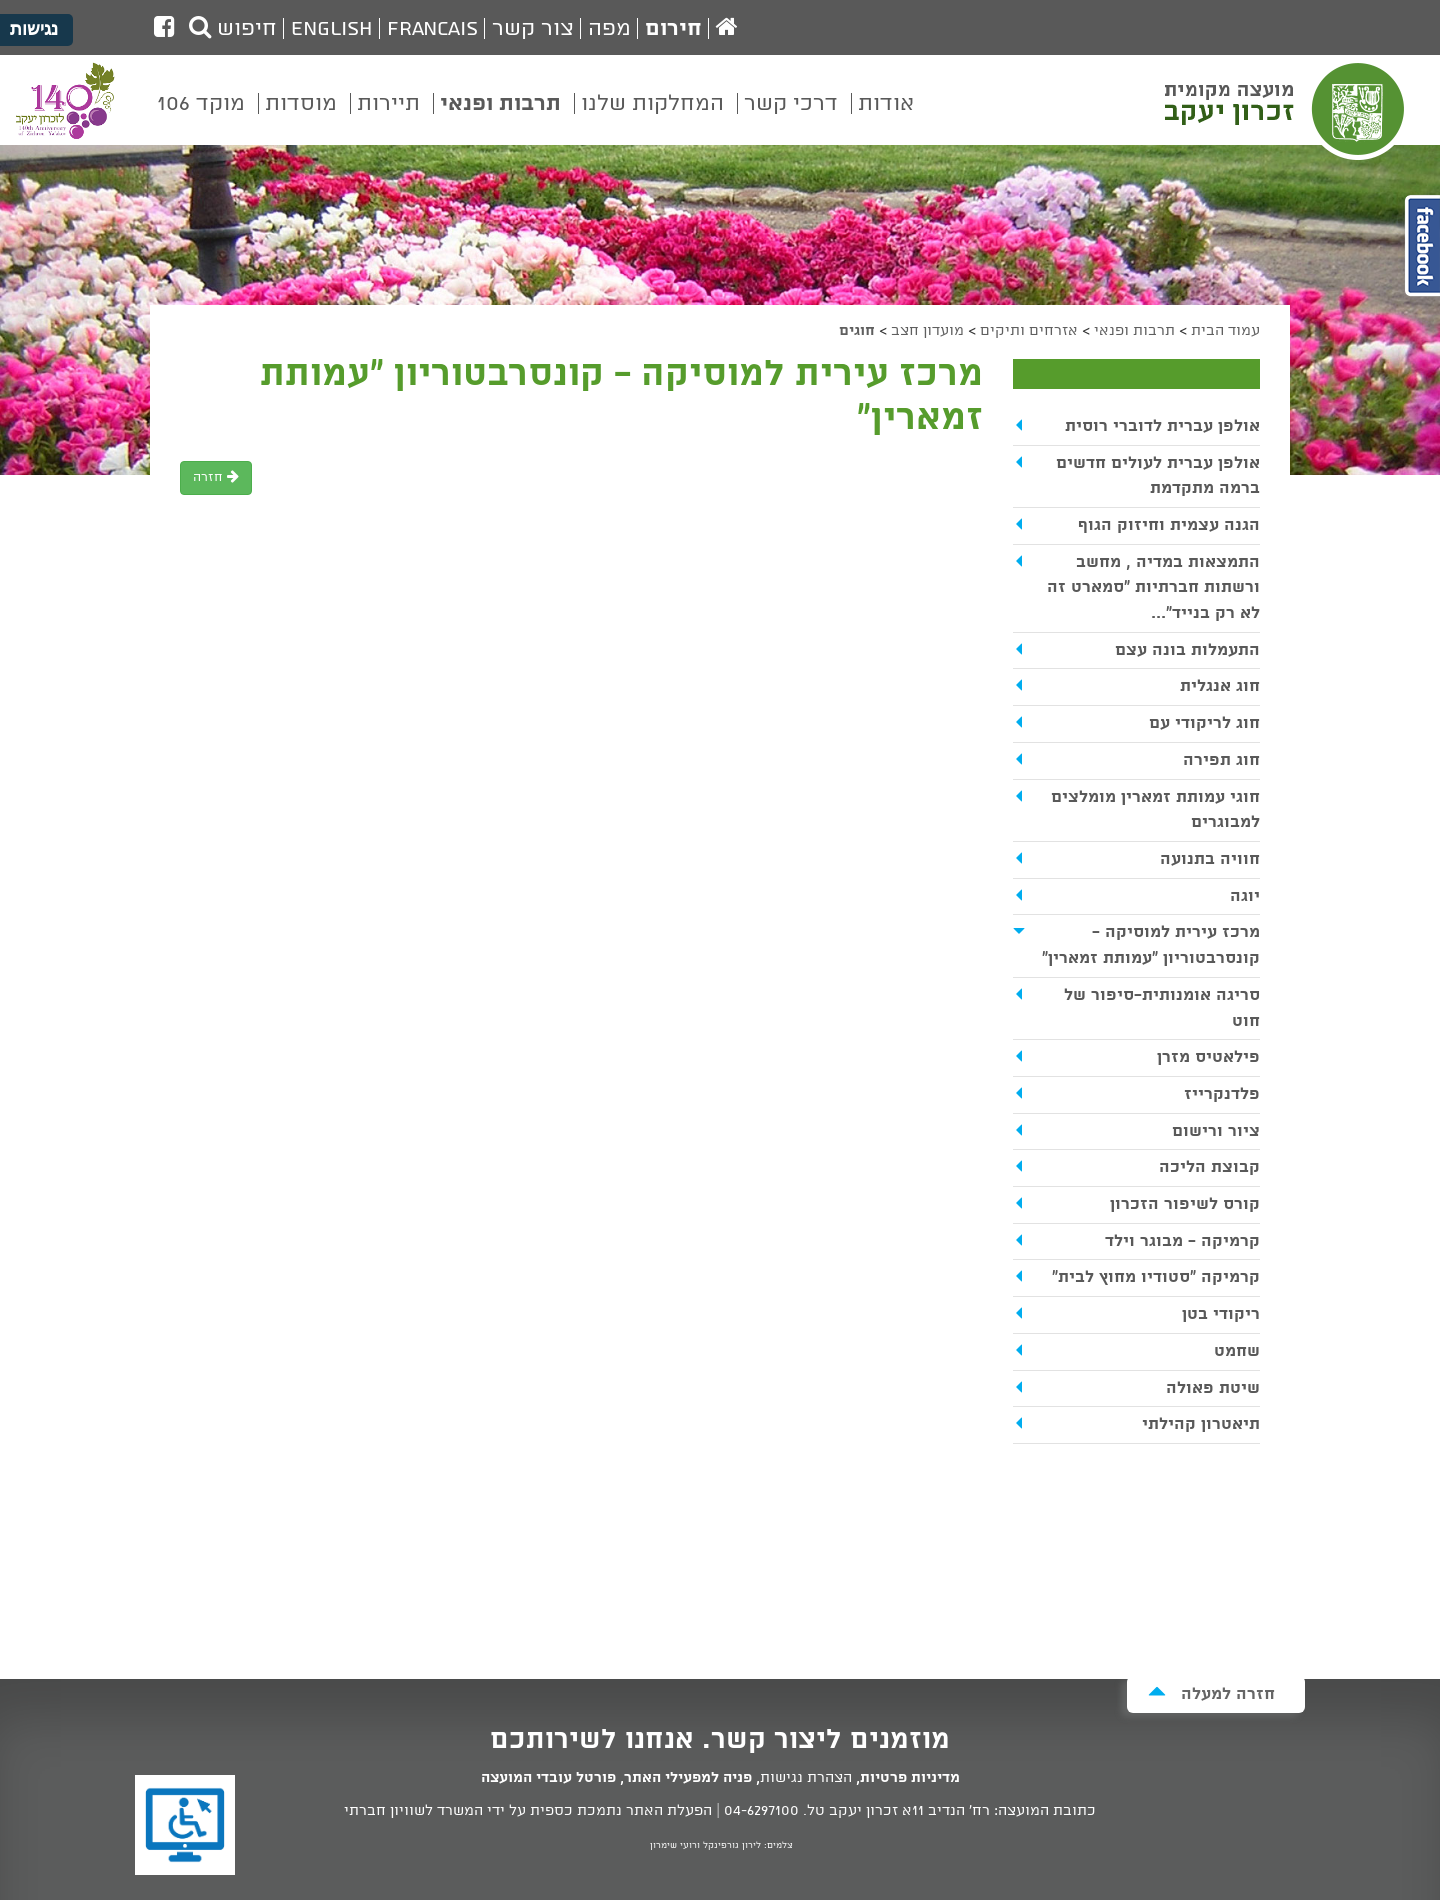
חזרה (216, 477)
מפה (609, 29)
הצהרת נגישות (806, 1778)
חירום (673, 29)
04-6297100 (761, 1811)
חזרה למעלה (1211, 1693)
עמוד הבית (1225, 331)
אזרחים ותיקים (1029, 331)
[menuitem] (886, 118)
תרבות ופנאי (1134, 331)
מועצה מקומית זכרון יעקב (1287, 109)
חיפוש (233, 29)
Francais (432, 29)
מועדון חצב (927, 331)
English (332, 29)
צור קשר (533, 29)
